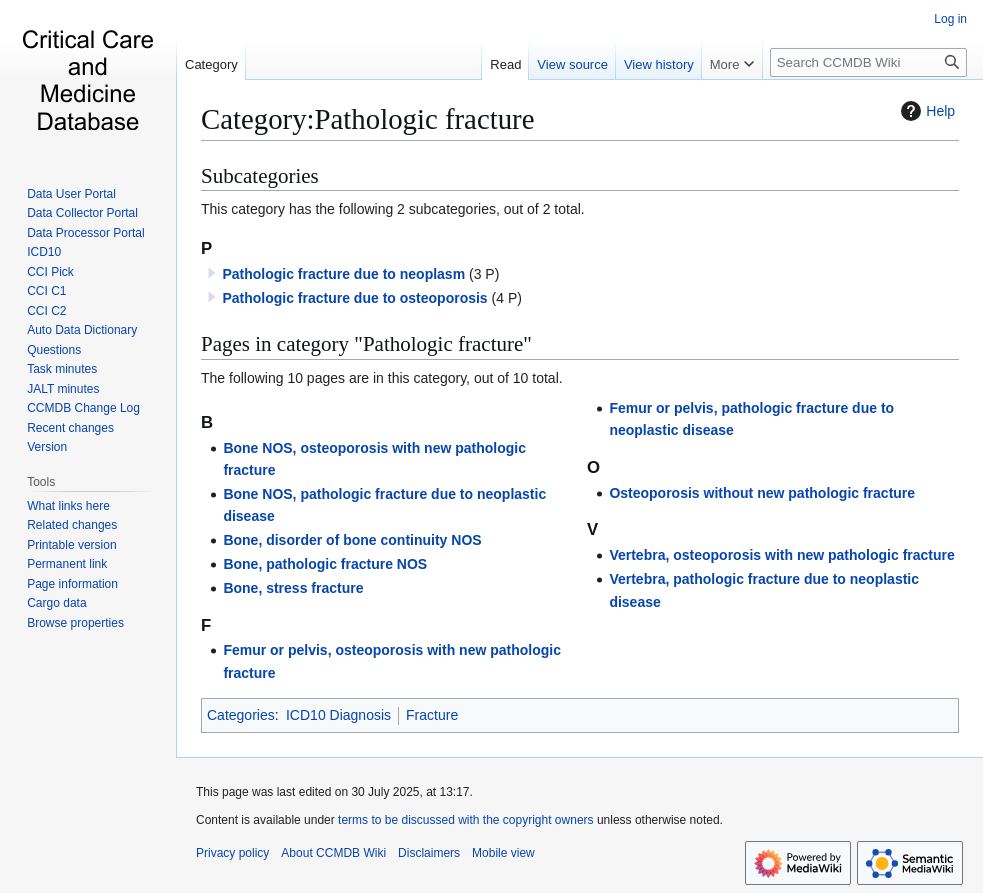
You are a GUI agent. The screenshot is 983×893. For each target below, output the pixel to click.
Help (925, 111)
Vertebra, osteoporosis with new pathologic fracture (781, 555)
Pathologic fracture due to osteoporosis (354, 298)
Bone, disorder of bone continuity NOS (352, 540)
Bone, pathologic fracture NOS (325, 564)
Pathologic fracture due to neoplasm (343, 274)
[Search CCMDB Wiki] (868, 62)
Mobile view (503, 853)
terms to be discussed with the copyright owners (465, 820)
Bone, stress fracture (293, 588)
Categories (241, 715)
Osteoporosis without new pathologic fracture (762, 493)
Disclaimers (429, 853)
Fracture (432, 715)
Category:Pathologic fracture (367, 119)
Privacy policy (232, 853)
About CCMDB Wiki (333, 853)
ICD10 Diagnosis (338, 715)
